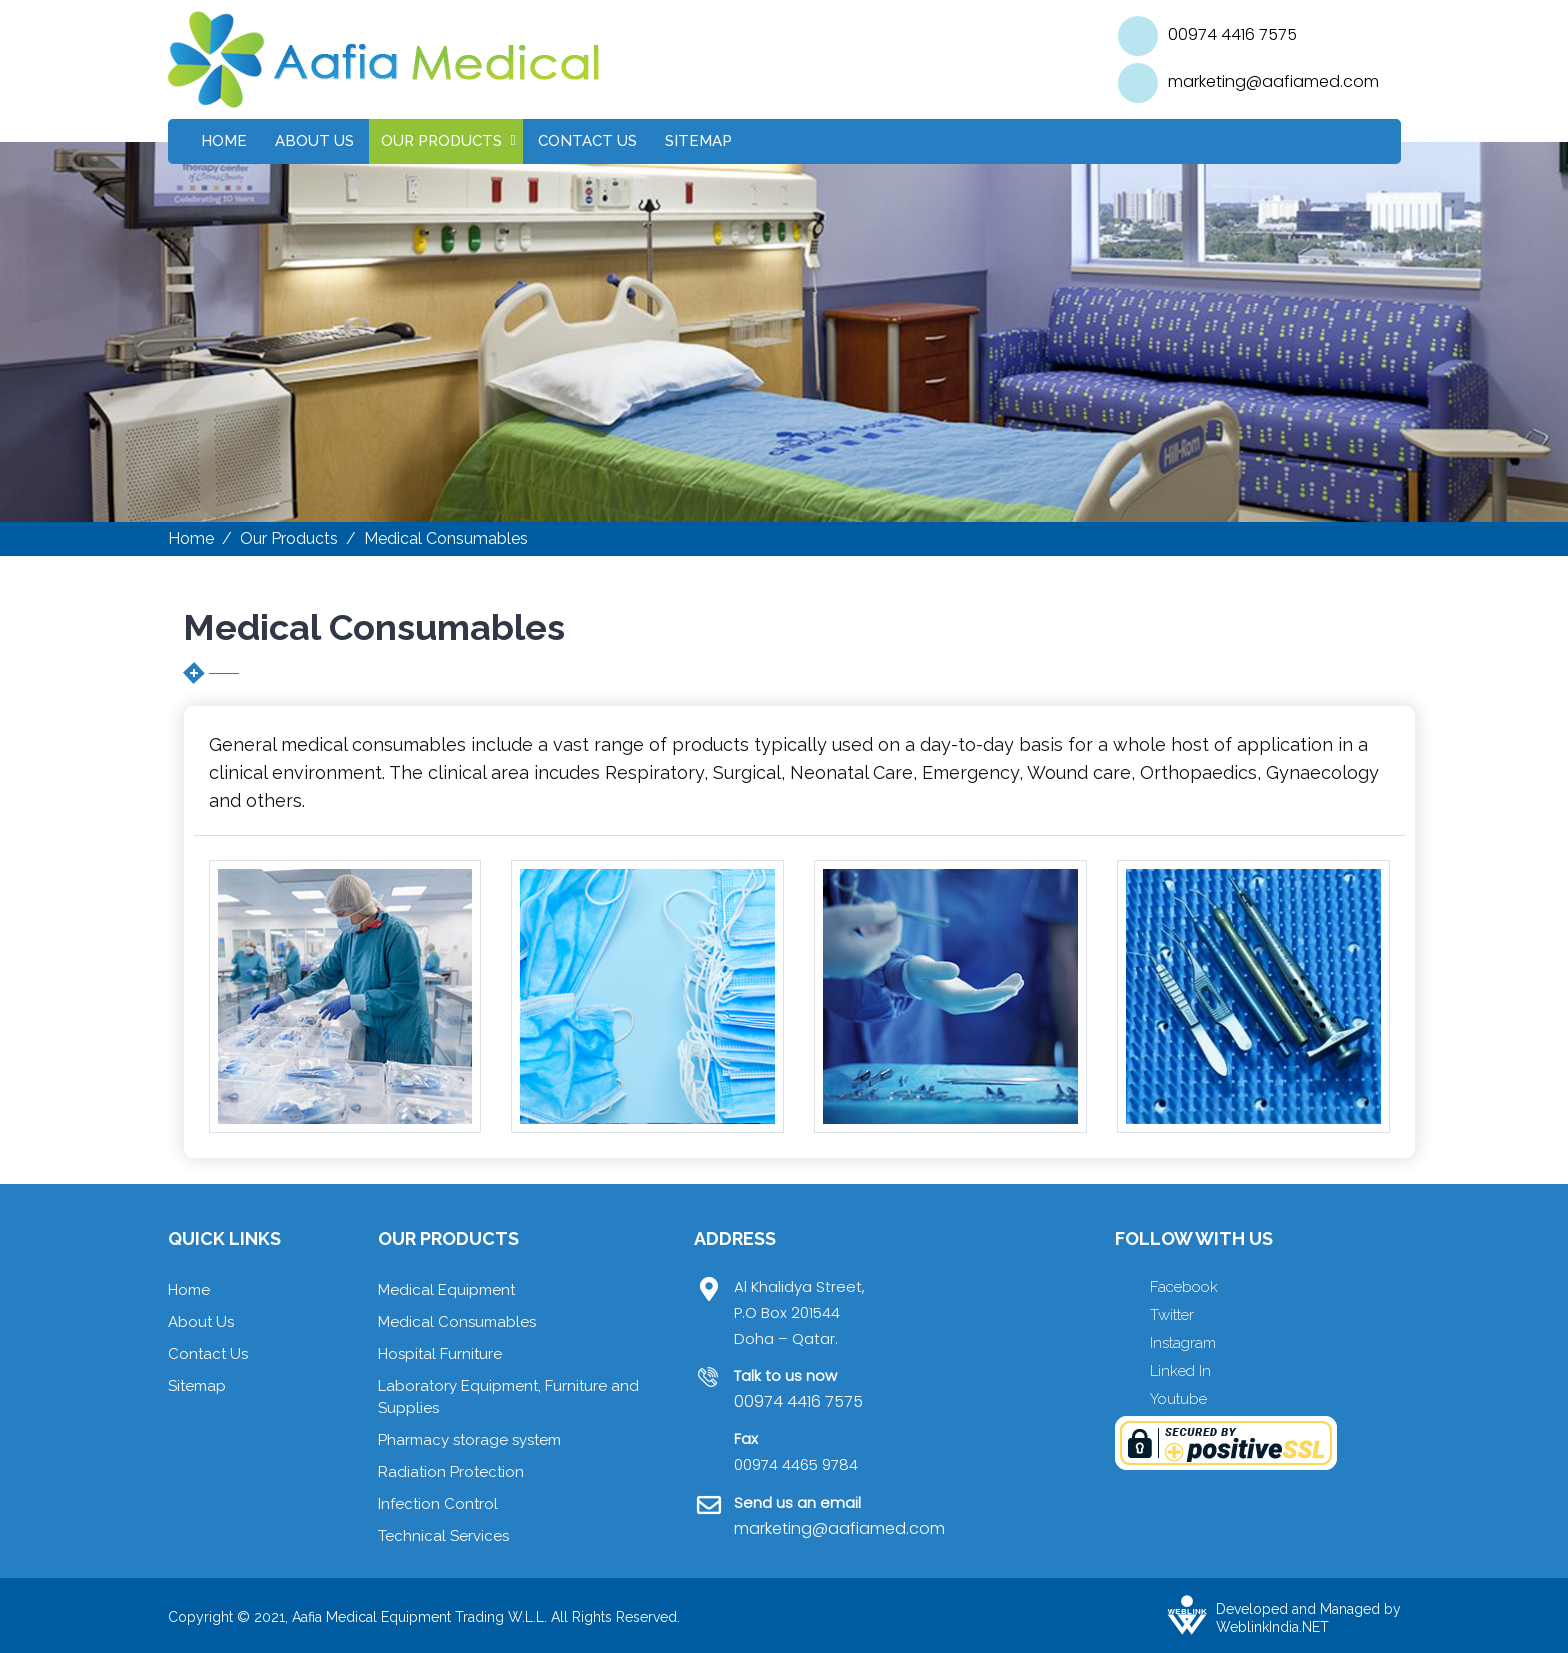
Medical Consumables (457, 1322)
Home (224, 141)
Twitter (1172, 1315)
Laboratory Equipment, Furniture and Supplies (508, 1397)
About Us (314, 141)
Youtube (1178, 1399)
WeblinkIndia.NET (1272, 1627)
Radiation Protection (451, 1472)
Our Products (441, 141)
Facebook (1184, 1287)
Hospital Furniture (440, 1354)
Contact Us (587, 141)
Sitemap (698, 141)
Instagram (1183, 1343)
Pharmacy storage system (469, 1440)
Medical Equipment (446, 1290)
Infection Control (438, 1504)
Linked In (1180, 1371)
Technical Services (443, 1536)
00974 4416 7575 (1232, 34)
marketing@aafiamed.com (1273, 81)
